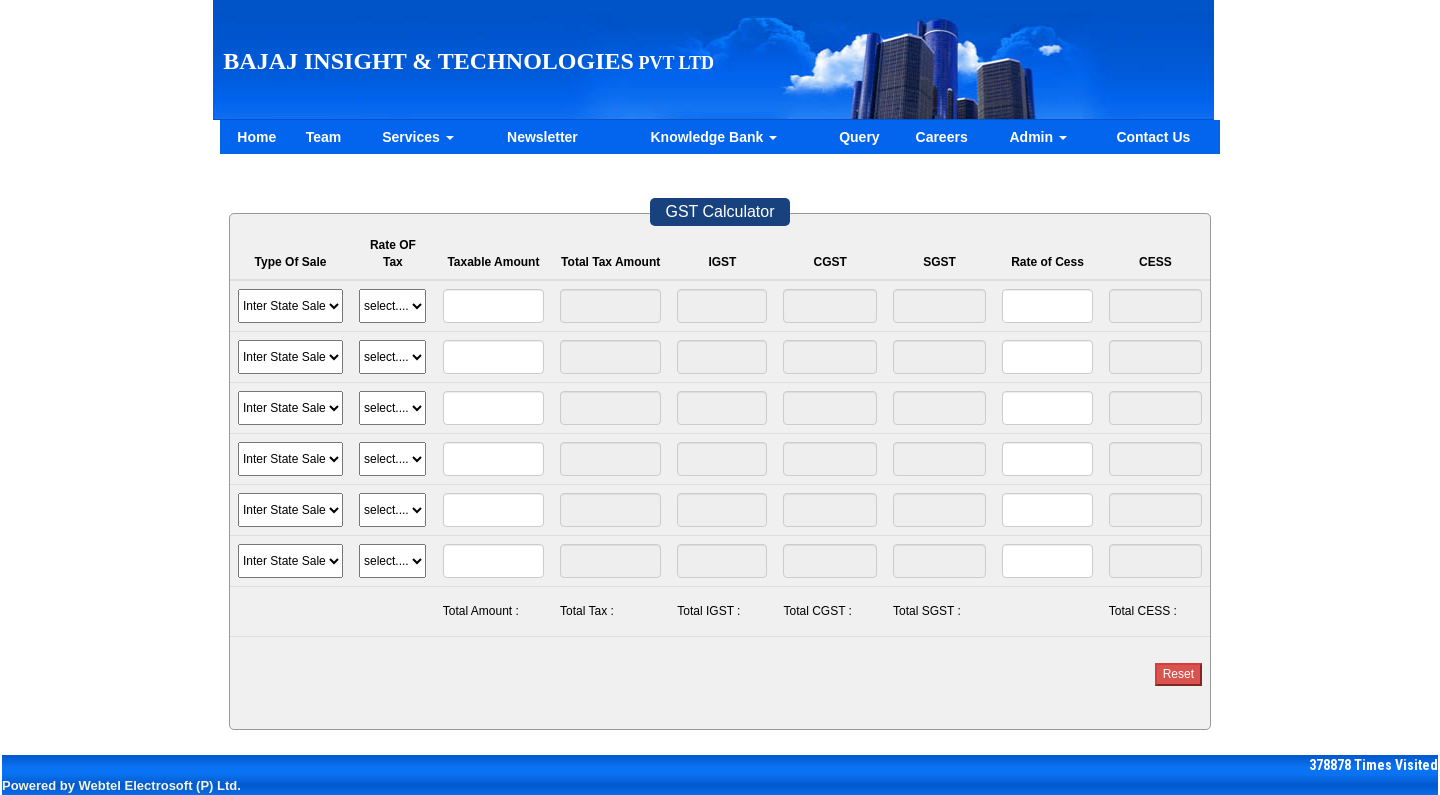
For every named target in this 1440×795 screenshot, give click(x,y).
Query (859, 137)
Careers (942, 137)
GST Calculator (719, 211)
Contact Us (1153, 137)
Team (324, 137)
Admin (1038, 137)
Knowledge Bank (713, 137)
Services (418, 137)
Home (256, 137)
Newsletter (542, 137)
